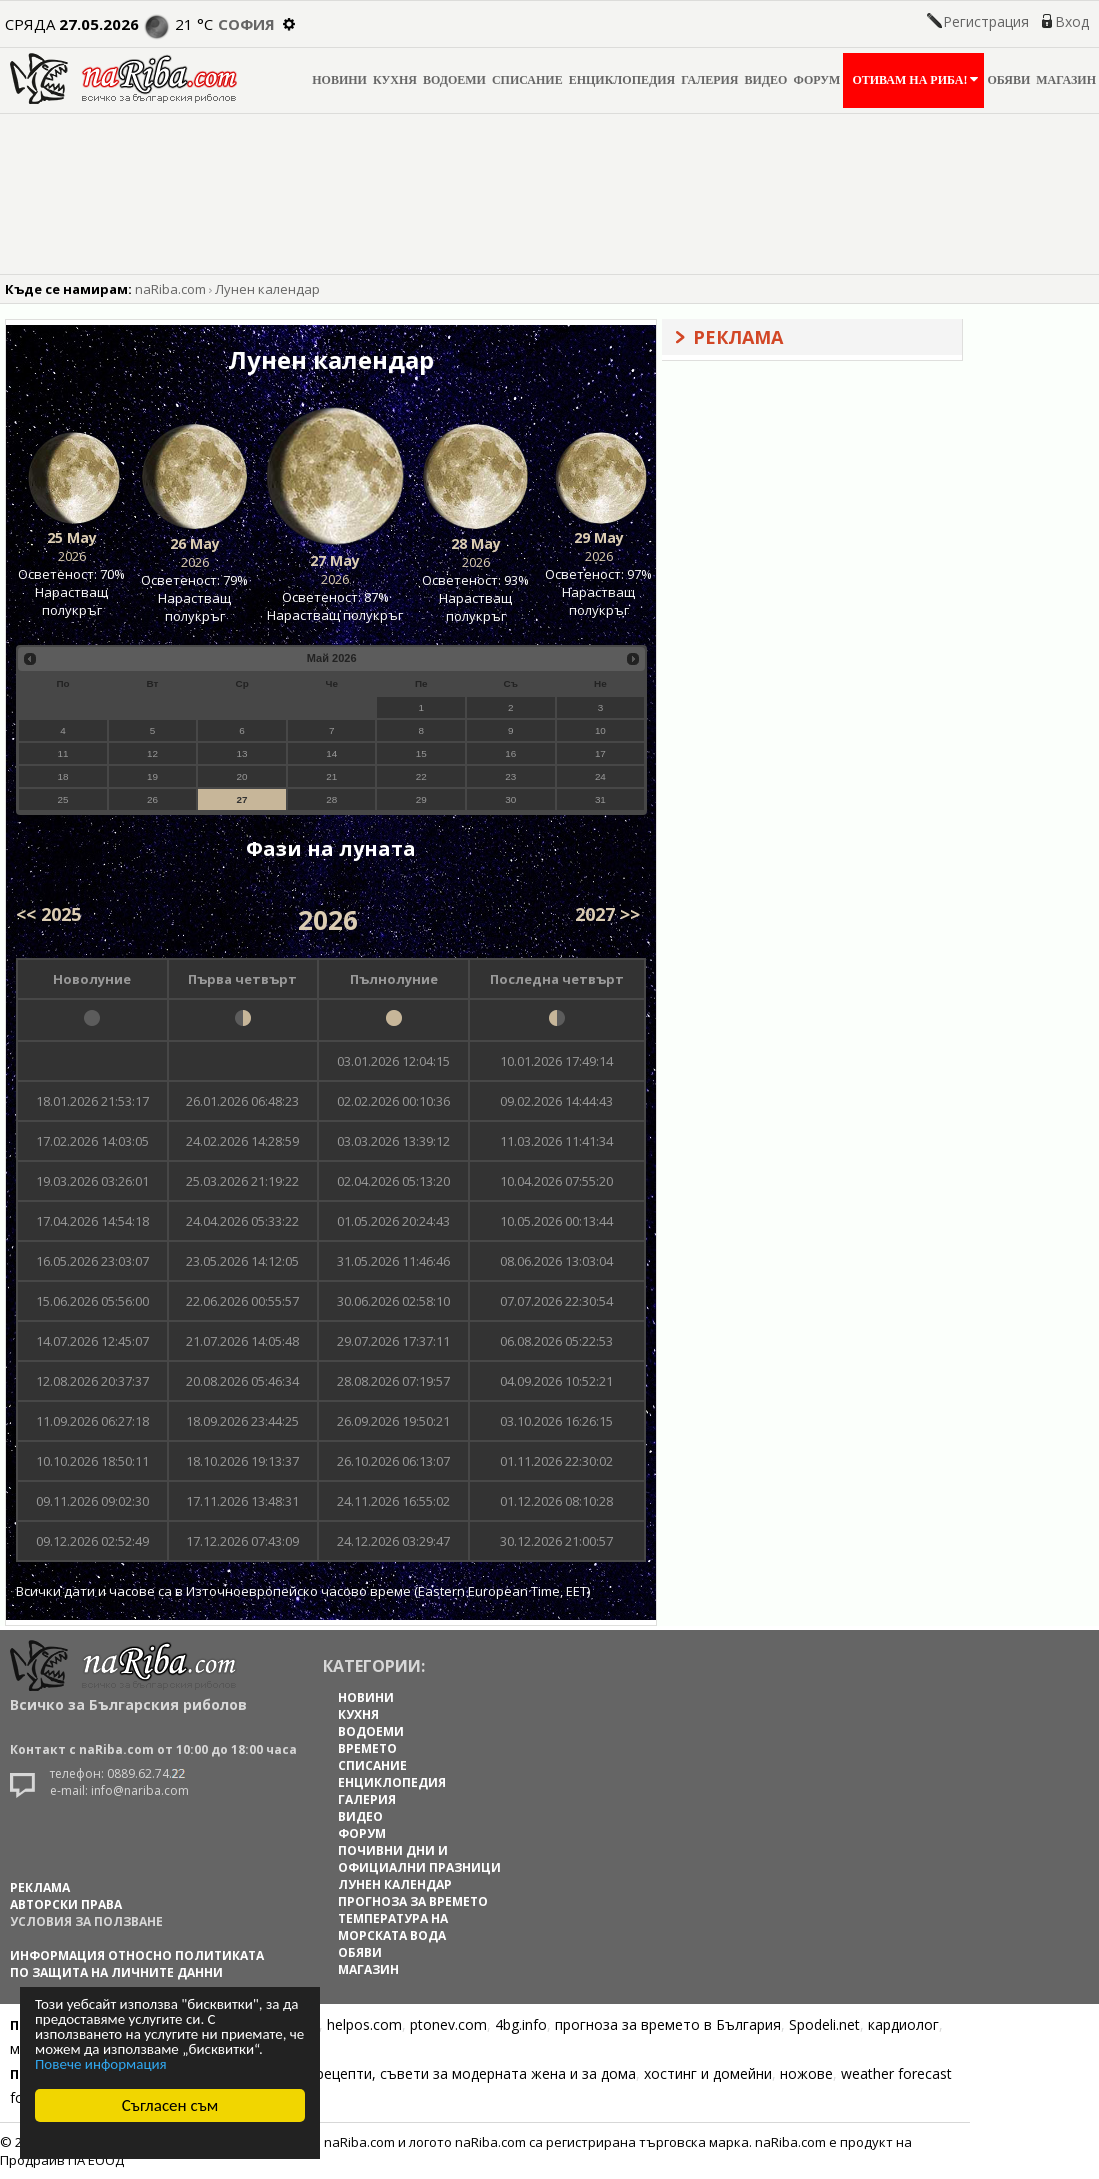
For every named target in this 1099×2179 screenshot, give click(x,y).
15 (421, 753)
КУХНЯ (395, 80)
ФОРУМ (816, 80)
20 (242, 776)
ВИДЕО (766, 80)
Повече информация (101, 2064)
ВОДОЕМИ (454, 80)
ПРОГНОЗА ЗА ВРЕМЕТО (413, 1901)
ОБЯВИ (1008, 80)
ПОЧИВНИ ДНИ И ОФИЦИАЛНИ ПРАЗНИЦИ (419, 1859)
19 (152, 776)
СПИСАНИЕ (527, 80)
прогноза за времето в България (668, 2024)
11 (62, 753)
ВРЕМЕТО (367, 1748)
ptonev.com (448, 2024)
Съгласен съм (170, 2105)
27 (242, 799)
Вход (1072, 21)
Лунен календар (267, 289)
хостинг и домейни (708, 2073)
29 (421, 799)
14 (331, 753)
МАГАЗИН (1066, 80)
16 (510, 753)
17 (600, 753)
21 (331, 776)
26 (152, 799)
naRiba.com (170, 289)
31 (600, 799)
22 (421, 776)
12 (152, 753)
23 (510, 776)
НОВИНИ (339, 80)
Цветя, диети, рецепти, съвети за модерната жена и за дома (426, 2073)
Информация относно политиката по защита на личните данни (137, 1964)
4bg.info (521, 2024)
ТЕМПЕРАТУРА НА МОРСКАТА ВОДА (393, 1927)
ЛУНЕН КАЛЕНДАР (395, 1884)
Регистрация (986, 21)
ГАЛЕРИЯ (709, 80)
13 (242, 753)
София (246, 24)
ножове (806, 2073)
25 (62, 799)
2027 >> (607, 914)
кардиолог (903, 2024)
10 (600, 730)
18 (62, 776)
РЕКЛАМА (40, 1887)
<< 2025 (48, 914)
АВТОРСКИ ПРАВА (66, 1904)
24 (600, 776)
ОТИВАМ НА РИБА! (913, 79)
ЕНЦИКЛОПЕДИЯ (622, 80)
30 (510, 799)
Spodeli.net (824, 2024)
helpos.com (364, 2024)
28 (331, 799)
